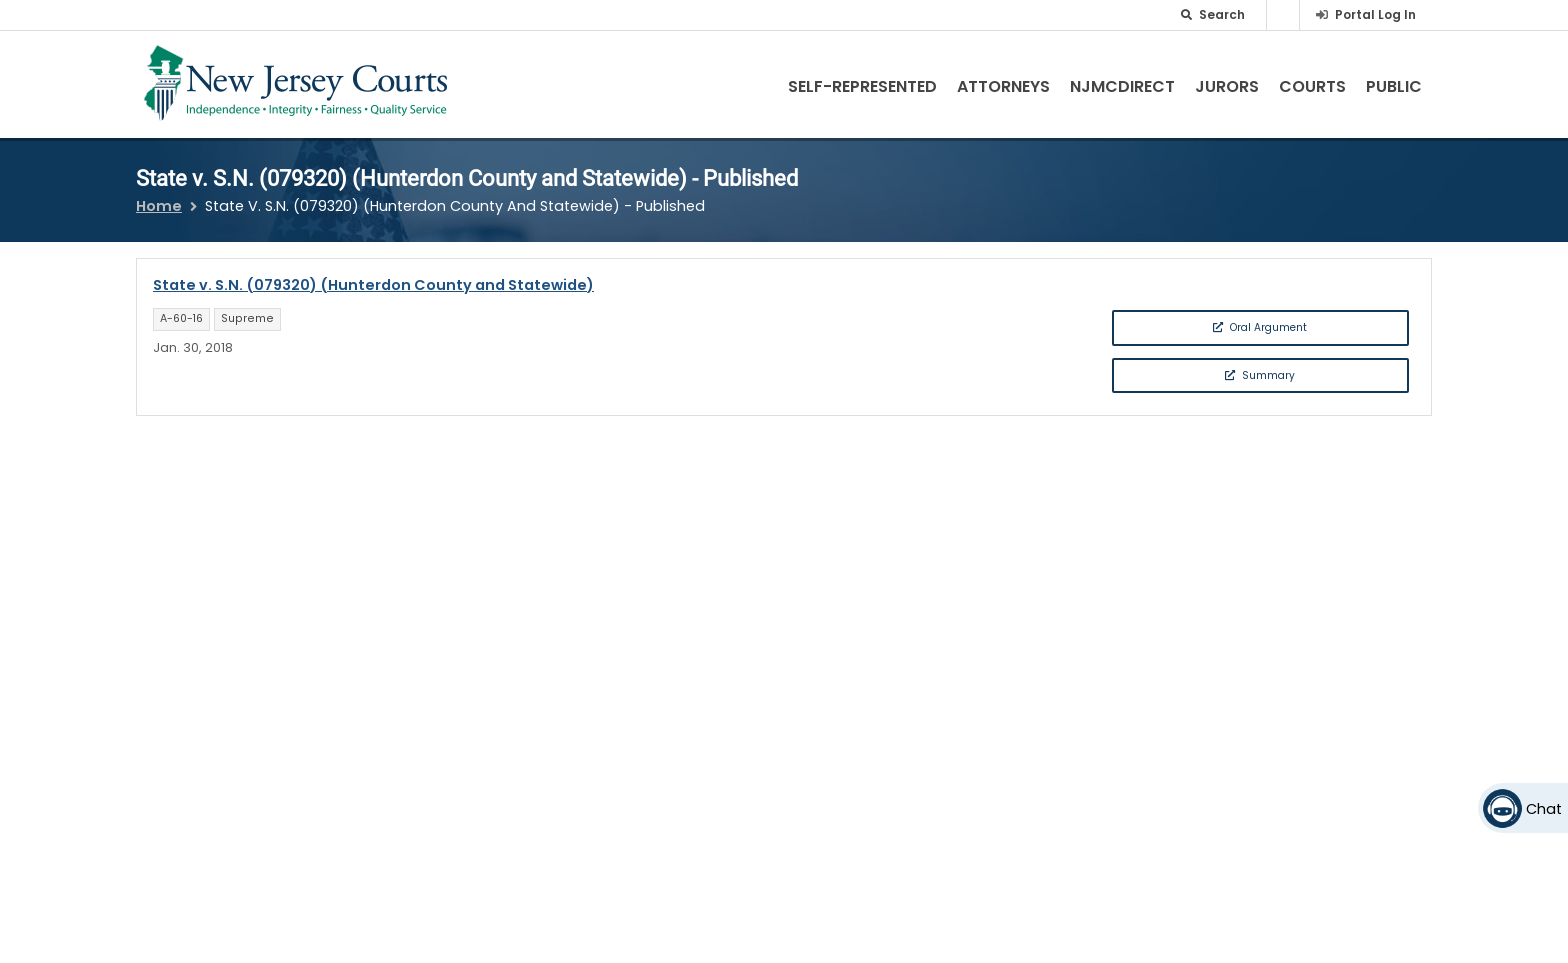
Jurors (1227, 86)
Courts (1312, 86)
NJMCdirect (1122, 86)
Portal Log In (1375, 14)
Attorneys (1003, 86)
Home (159, 206)
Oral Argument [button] (1260, 327)
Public (1394, 86)
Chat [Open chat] (1544, 809)
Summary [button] (1260, 375)
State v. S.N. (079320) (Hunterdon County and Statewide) (373, 285)
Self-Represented (862, 86)
